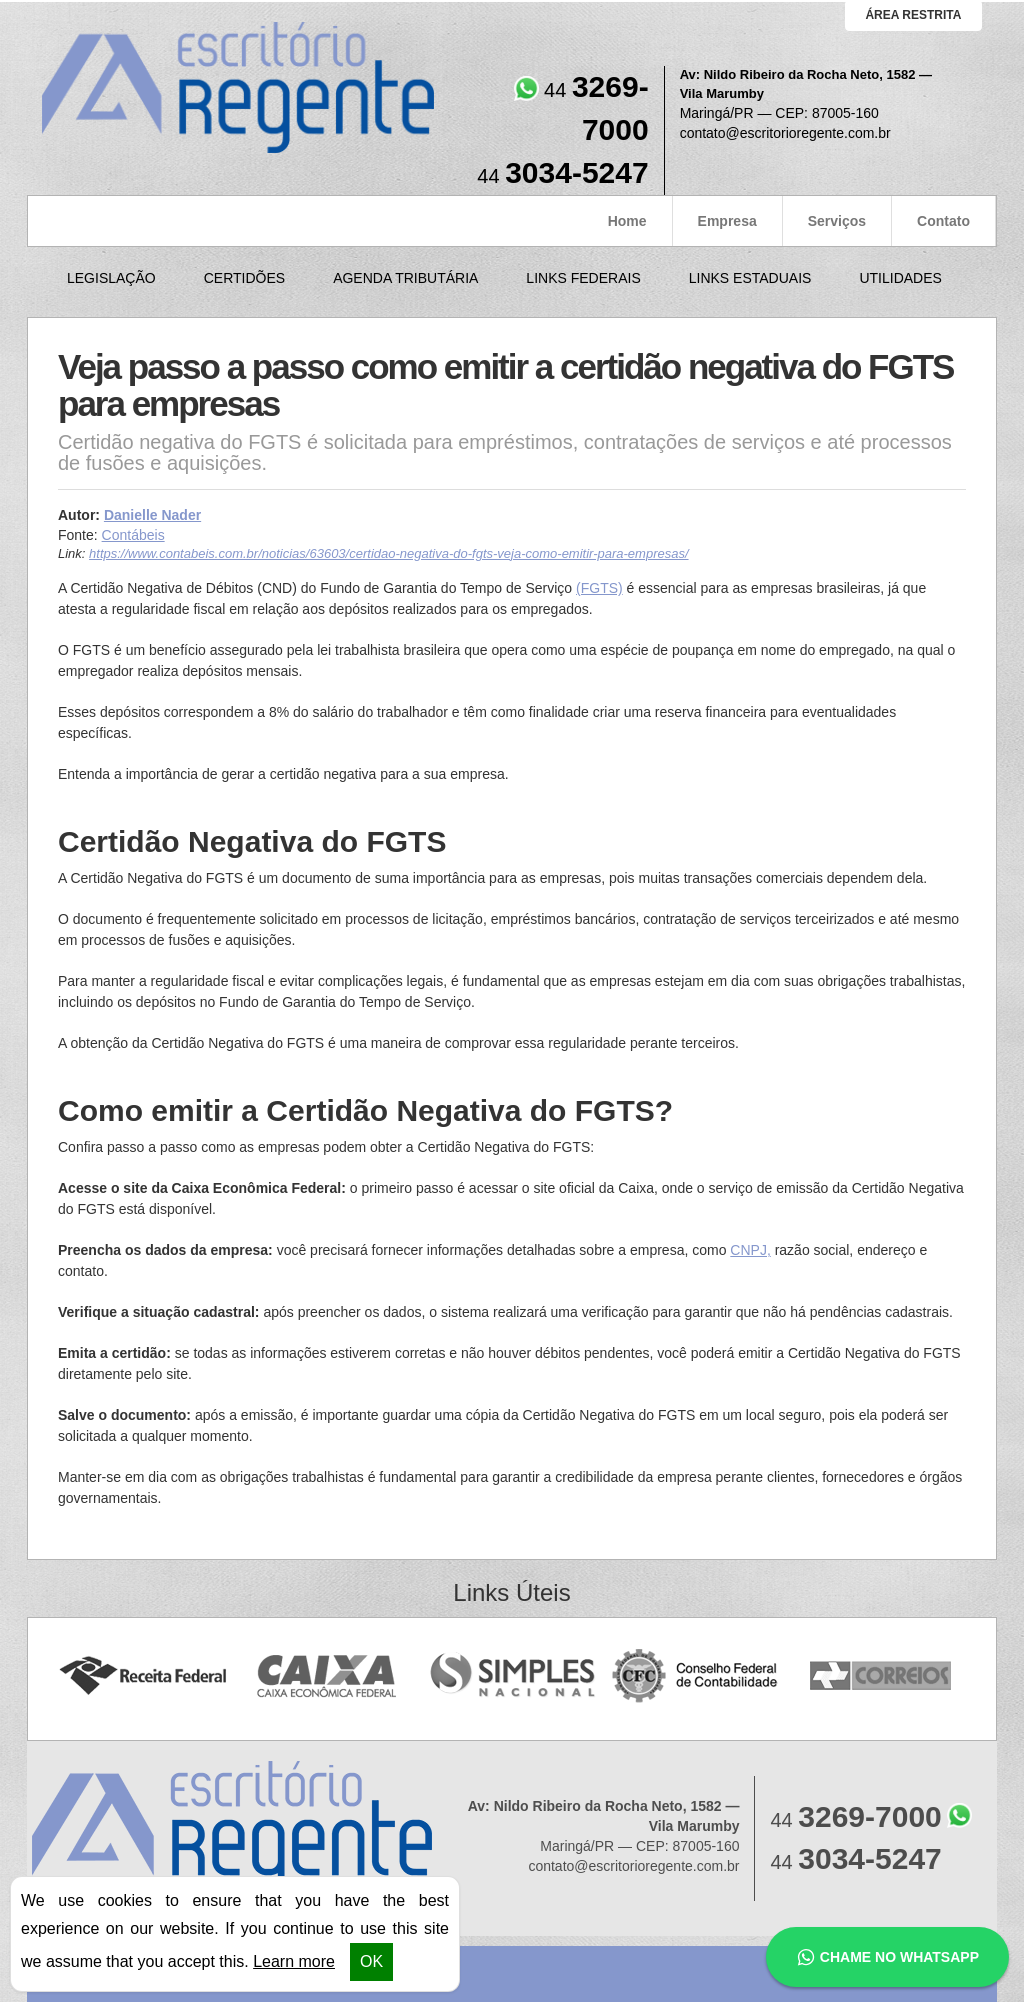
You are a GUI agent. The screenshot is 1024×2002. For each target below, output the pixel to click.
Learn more (294, 1961)
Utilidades (900, 278)
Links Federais (583, 278)
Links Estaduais (750, 278)
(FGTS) (599, 588)
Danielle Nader (152, 515)
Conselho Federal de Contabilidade (696, 1676)
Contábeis (133, 535)
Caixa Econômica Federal (327, 1676)
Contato (943, 221)
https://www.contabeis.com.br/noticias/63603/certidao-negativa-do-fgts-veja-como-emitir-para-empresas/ (388, 553)
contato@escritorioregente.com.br (785, 133)
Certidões (244, 278)
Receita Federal (142, 1676)
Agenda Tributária (405, 278)
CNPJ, (750, 1250)
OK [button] (371, 1961)
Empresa (727, 221)
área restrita (913, 15)
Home (627, 221)
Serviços (837, 221)
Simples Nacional (512, 1676)
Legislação (111, 278)
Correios (881, 1676)
